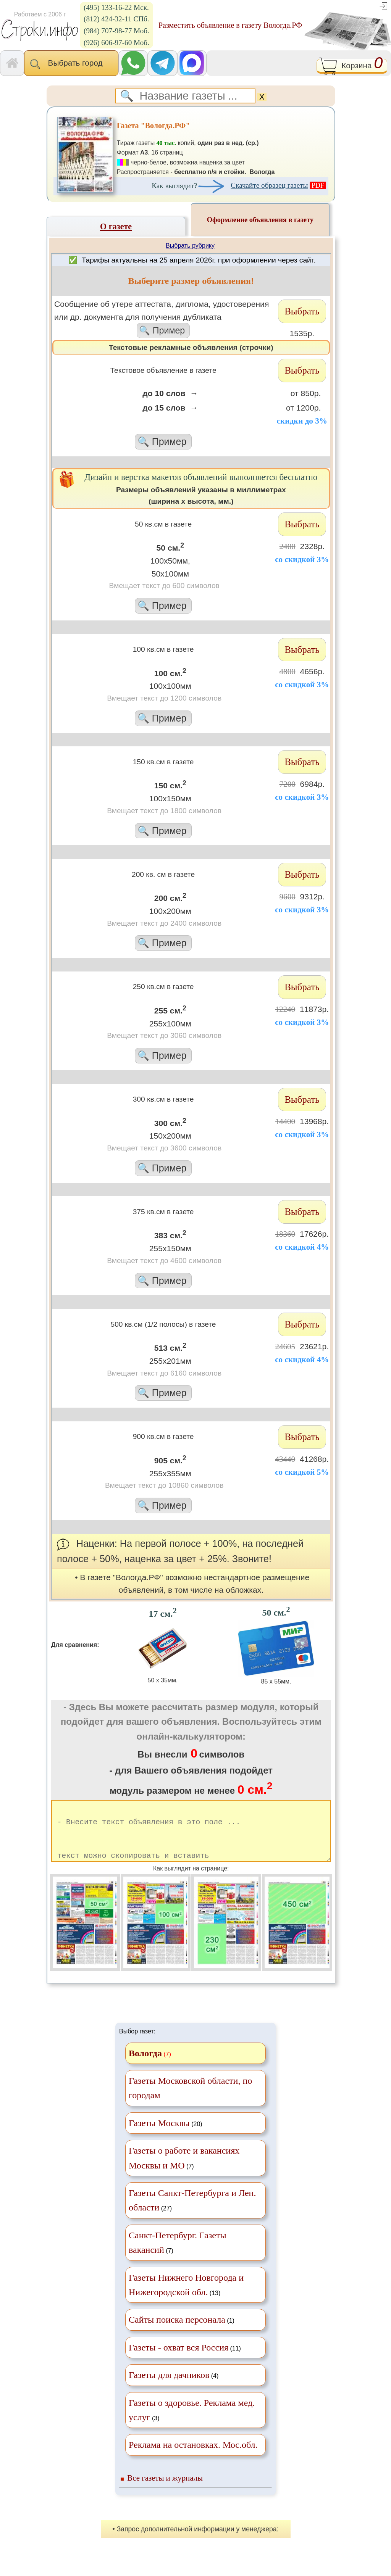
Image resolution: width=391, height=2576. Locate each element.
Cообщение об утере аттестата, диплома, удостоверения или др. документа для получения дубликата (163, 319)
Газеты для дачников (169, 2388)
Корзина (352, 66)
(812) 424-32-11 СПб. (116, 19)
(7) (184, 2171)
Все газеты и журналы (165, 2491)
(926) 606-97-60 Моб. (116, 43)
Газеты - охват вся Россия (178, 2361)
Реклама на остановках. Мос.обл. (193, 2458)
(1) (181, 2333)
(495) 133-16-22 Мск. (116, 7)
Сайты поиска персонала (177, 2333)
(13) (186, 2298)
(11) (185, 2361)
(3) (192, 2423)
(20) (165, 2136)
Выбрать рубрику (190, 245)
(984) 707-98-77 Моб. (116, 31)
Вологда (145, 2067)
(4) (173, 2388)
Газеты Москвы (159, 2136)
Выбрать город (71, 64)
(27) (192, 2213)
